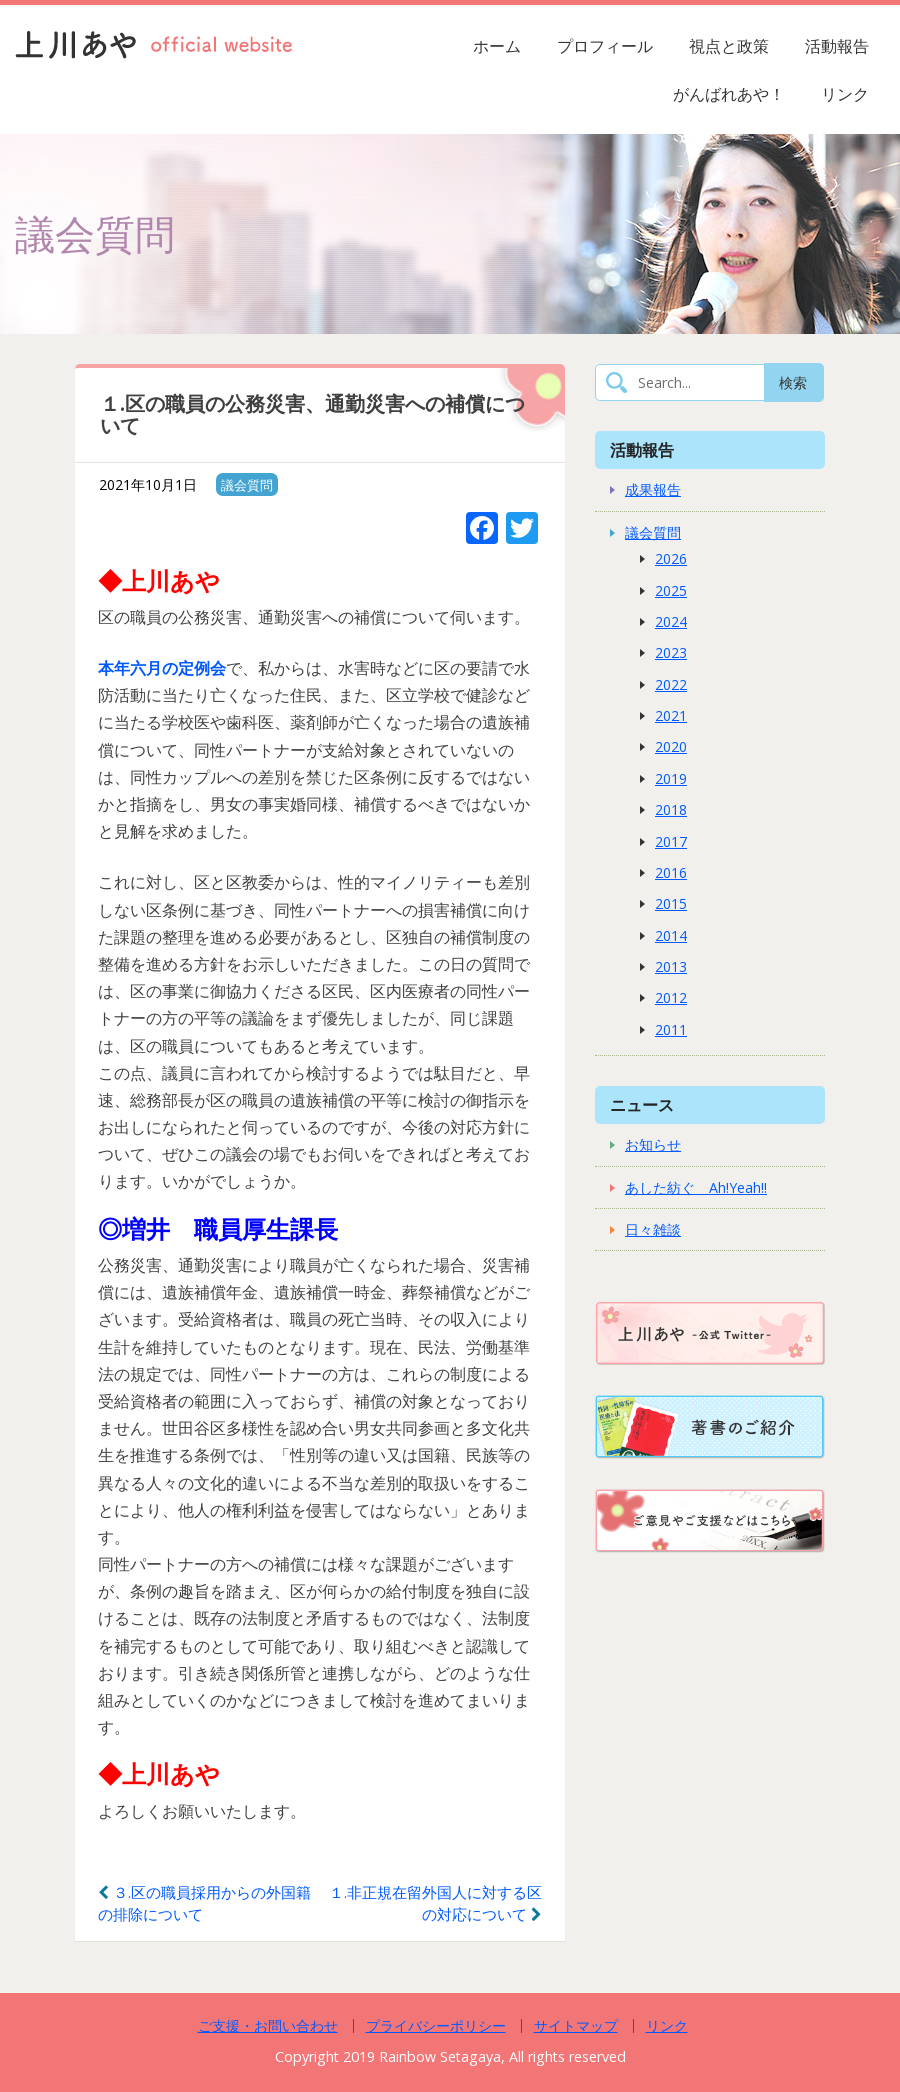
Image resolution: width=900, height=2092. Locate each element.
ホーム (497, 46)
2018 (671, 809)
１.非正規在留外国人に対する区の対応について (435, 1903)
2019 (671, 778)
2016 (671, 872)
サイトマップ (576, 2025)
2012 (671, 997)
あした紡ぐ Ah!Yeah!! (696, 1187)
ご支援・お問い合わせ (268, 2025)
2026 (671, 558)
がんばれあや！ (729, 94)
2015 (671, 903)
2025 (671, 590)
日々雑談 (653, 1229)
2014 (671, 935)
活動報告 (837, 46)
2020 (671, 746)
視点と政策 (729, 46)
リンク (845, 94)
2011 (671, 1029)
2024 (671, 621)
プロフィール (605, 46)
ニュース (642, 1104)
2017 (671, 841)
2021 (671, 715)
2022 (671, 684)
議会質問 (247, 485)
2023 (671, 652)
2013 (671, 966)
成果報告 (653, 489)
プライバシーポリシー (436, 2025)
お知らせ (653, 1144)
